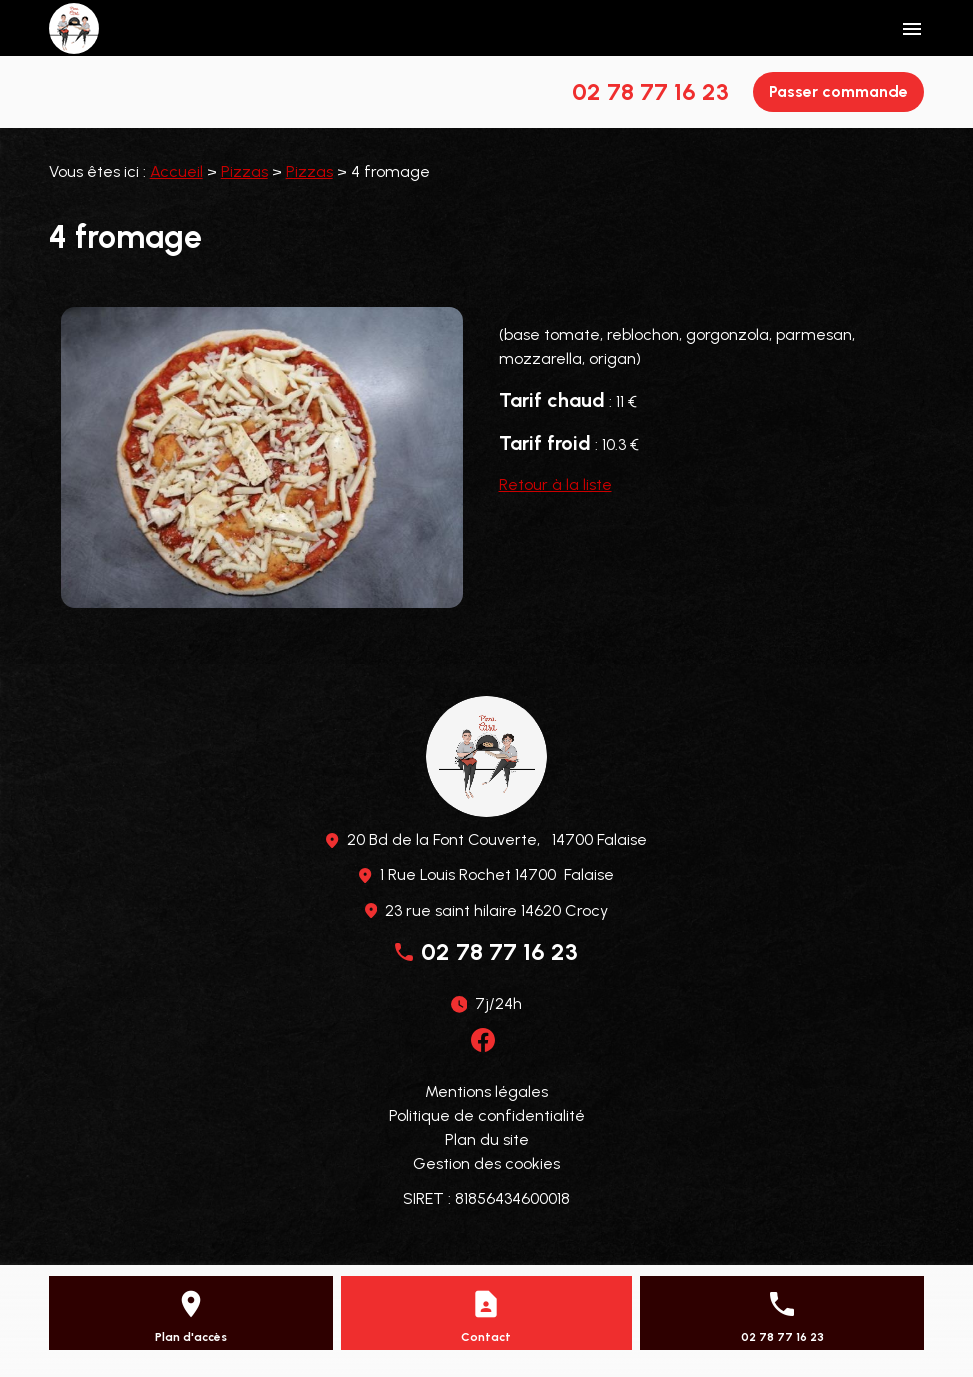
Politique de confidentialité (487, 1115)
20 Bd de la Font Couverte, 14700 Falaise (497, 839)
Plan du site (487, 1139)
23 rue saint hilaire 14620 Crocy (496, 910)
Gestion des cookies (486, 1163)
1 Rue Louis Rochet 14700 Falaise (497, 874)
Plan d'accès (191, 1337)
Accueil (176, 171)
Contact (486, 1337)
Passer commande (838, 91)
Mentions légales (486, 1091)
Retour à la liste (555, 484)
